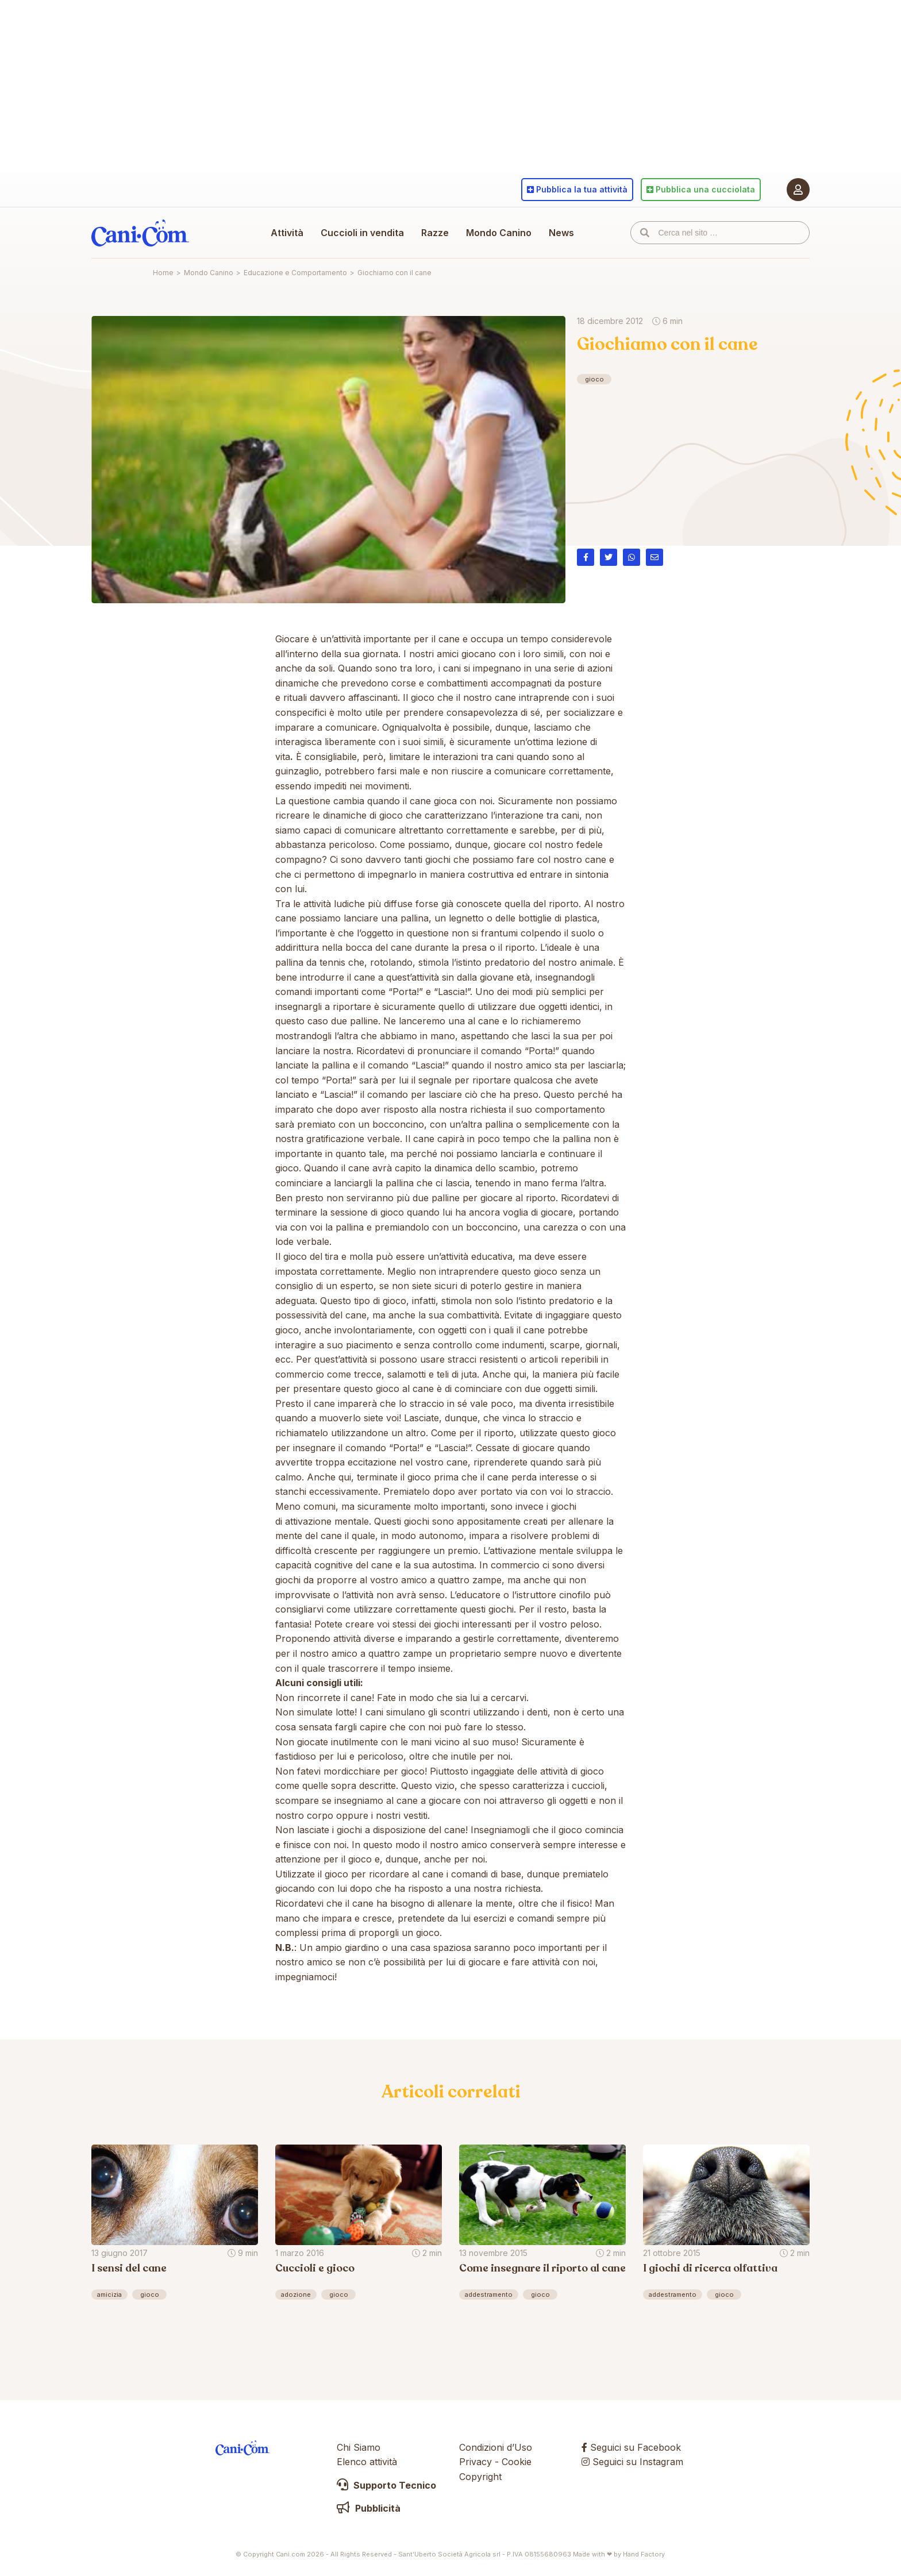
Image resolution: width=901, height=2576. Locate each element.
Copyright (480, 2476)
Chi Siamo (358, 2447)
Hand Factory (644, 2554)
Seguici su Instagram (632, 2461)
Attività (287, 232)
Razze (435, 232)
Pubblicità (369, 2508)
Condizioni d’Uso (495, 2447)
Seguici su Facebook (631, 2447)
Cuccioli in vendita (362, 232)
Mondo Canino (499, 232)
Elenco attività (367, 2461)
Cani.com (140, 232)
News (561, 232)
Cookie (517, 2461)
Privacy (475, 2461)
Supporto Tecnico (386, 2485)
